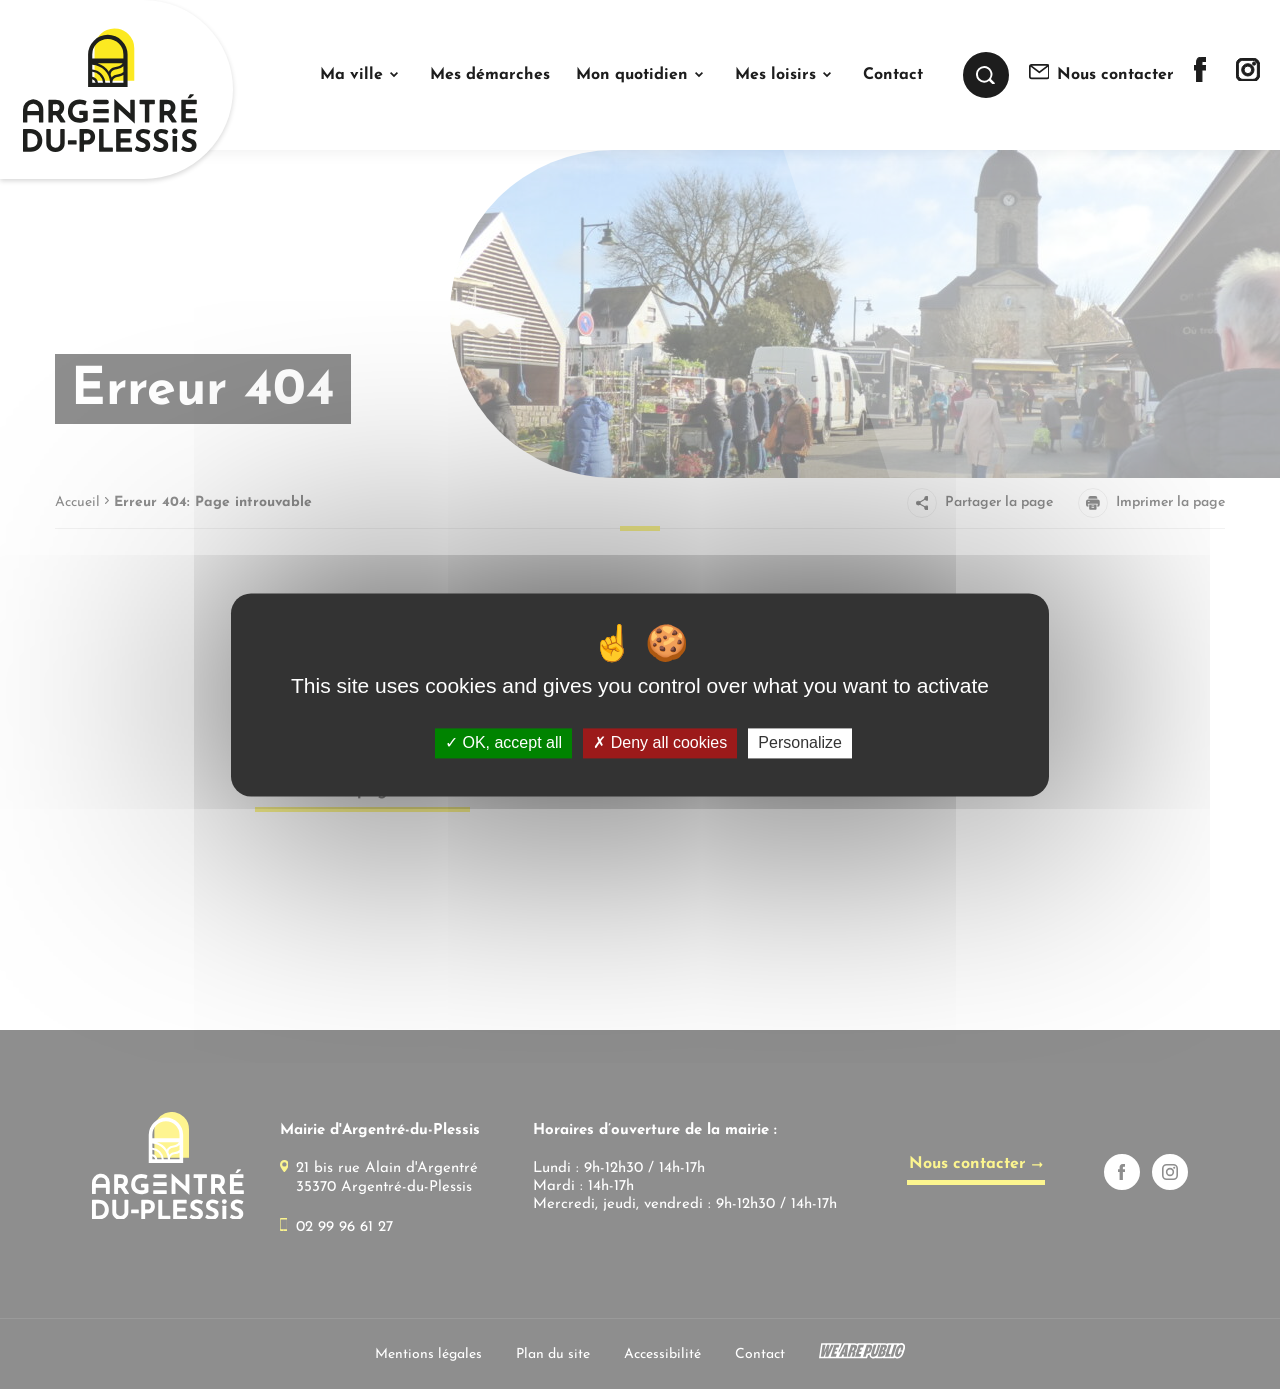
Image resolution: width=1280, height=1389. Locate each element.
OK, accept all (503, 743)
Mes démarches (490, 75)
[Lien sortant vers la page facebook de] (1200, 77)
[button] (361, 75)
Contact (893, 75)
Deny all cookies (660, 743)
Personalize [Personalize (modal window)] (800, 743)
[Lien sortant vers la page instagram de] (1248, 76)
